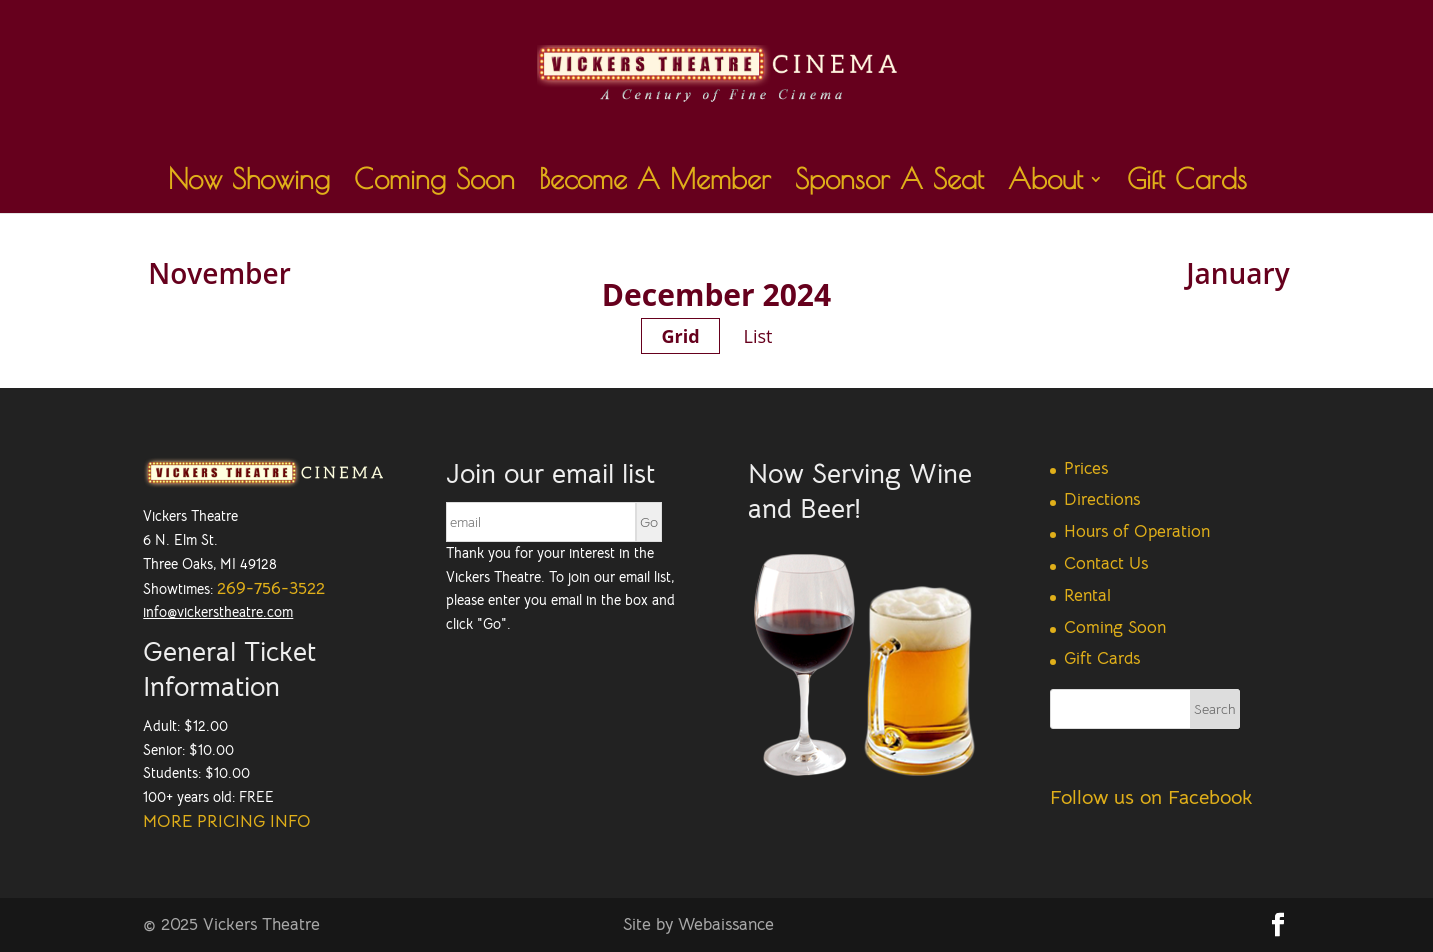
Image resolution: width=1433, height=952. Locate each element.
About (1045, 183)
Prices (1086, 468)
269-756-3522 (271, 588)
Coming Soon (434, 183)
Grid (680, 336)
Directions (1102, 499)
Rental (1087, 595)
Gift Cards (1187, 183)
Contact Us (1106, 563)
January (1238, 273)
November (219, 273)
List (758, 336)
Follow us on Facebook (1151, 797)
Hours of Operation (1137, 531)
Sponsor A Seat (889, 183)
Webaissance (726, 924)
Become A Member (655, 183)
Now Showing (249, 183)
